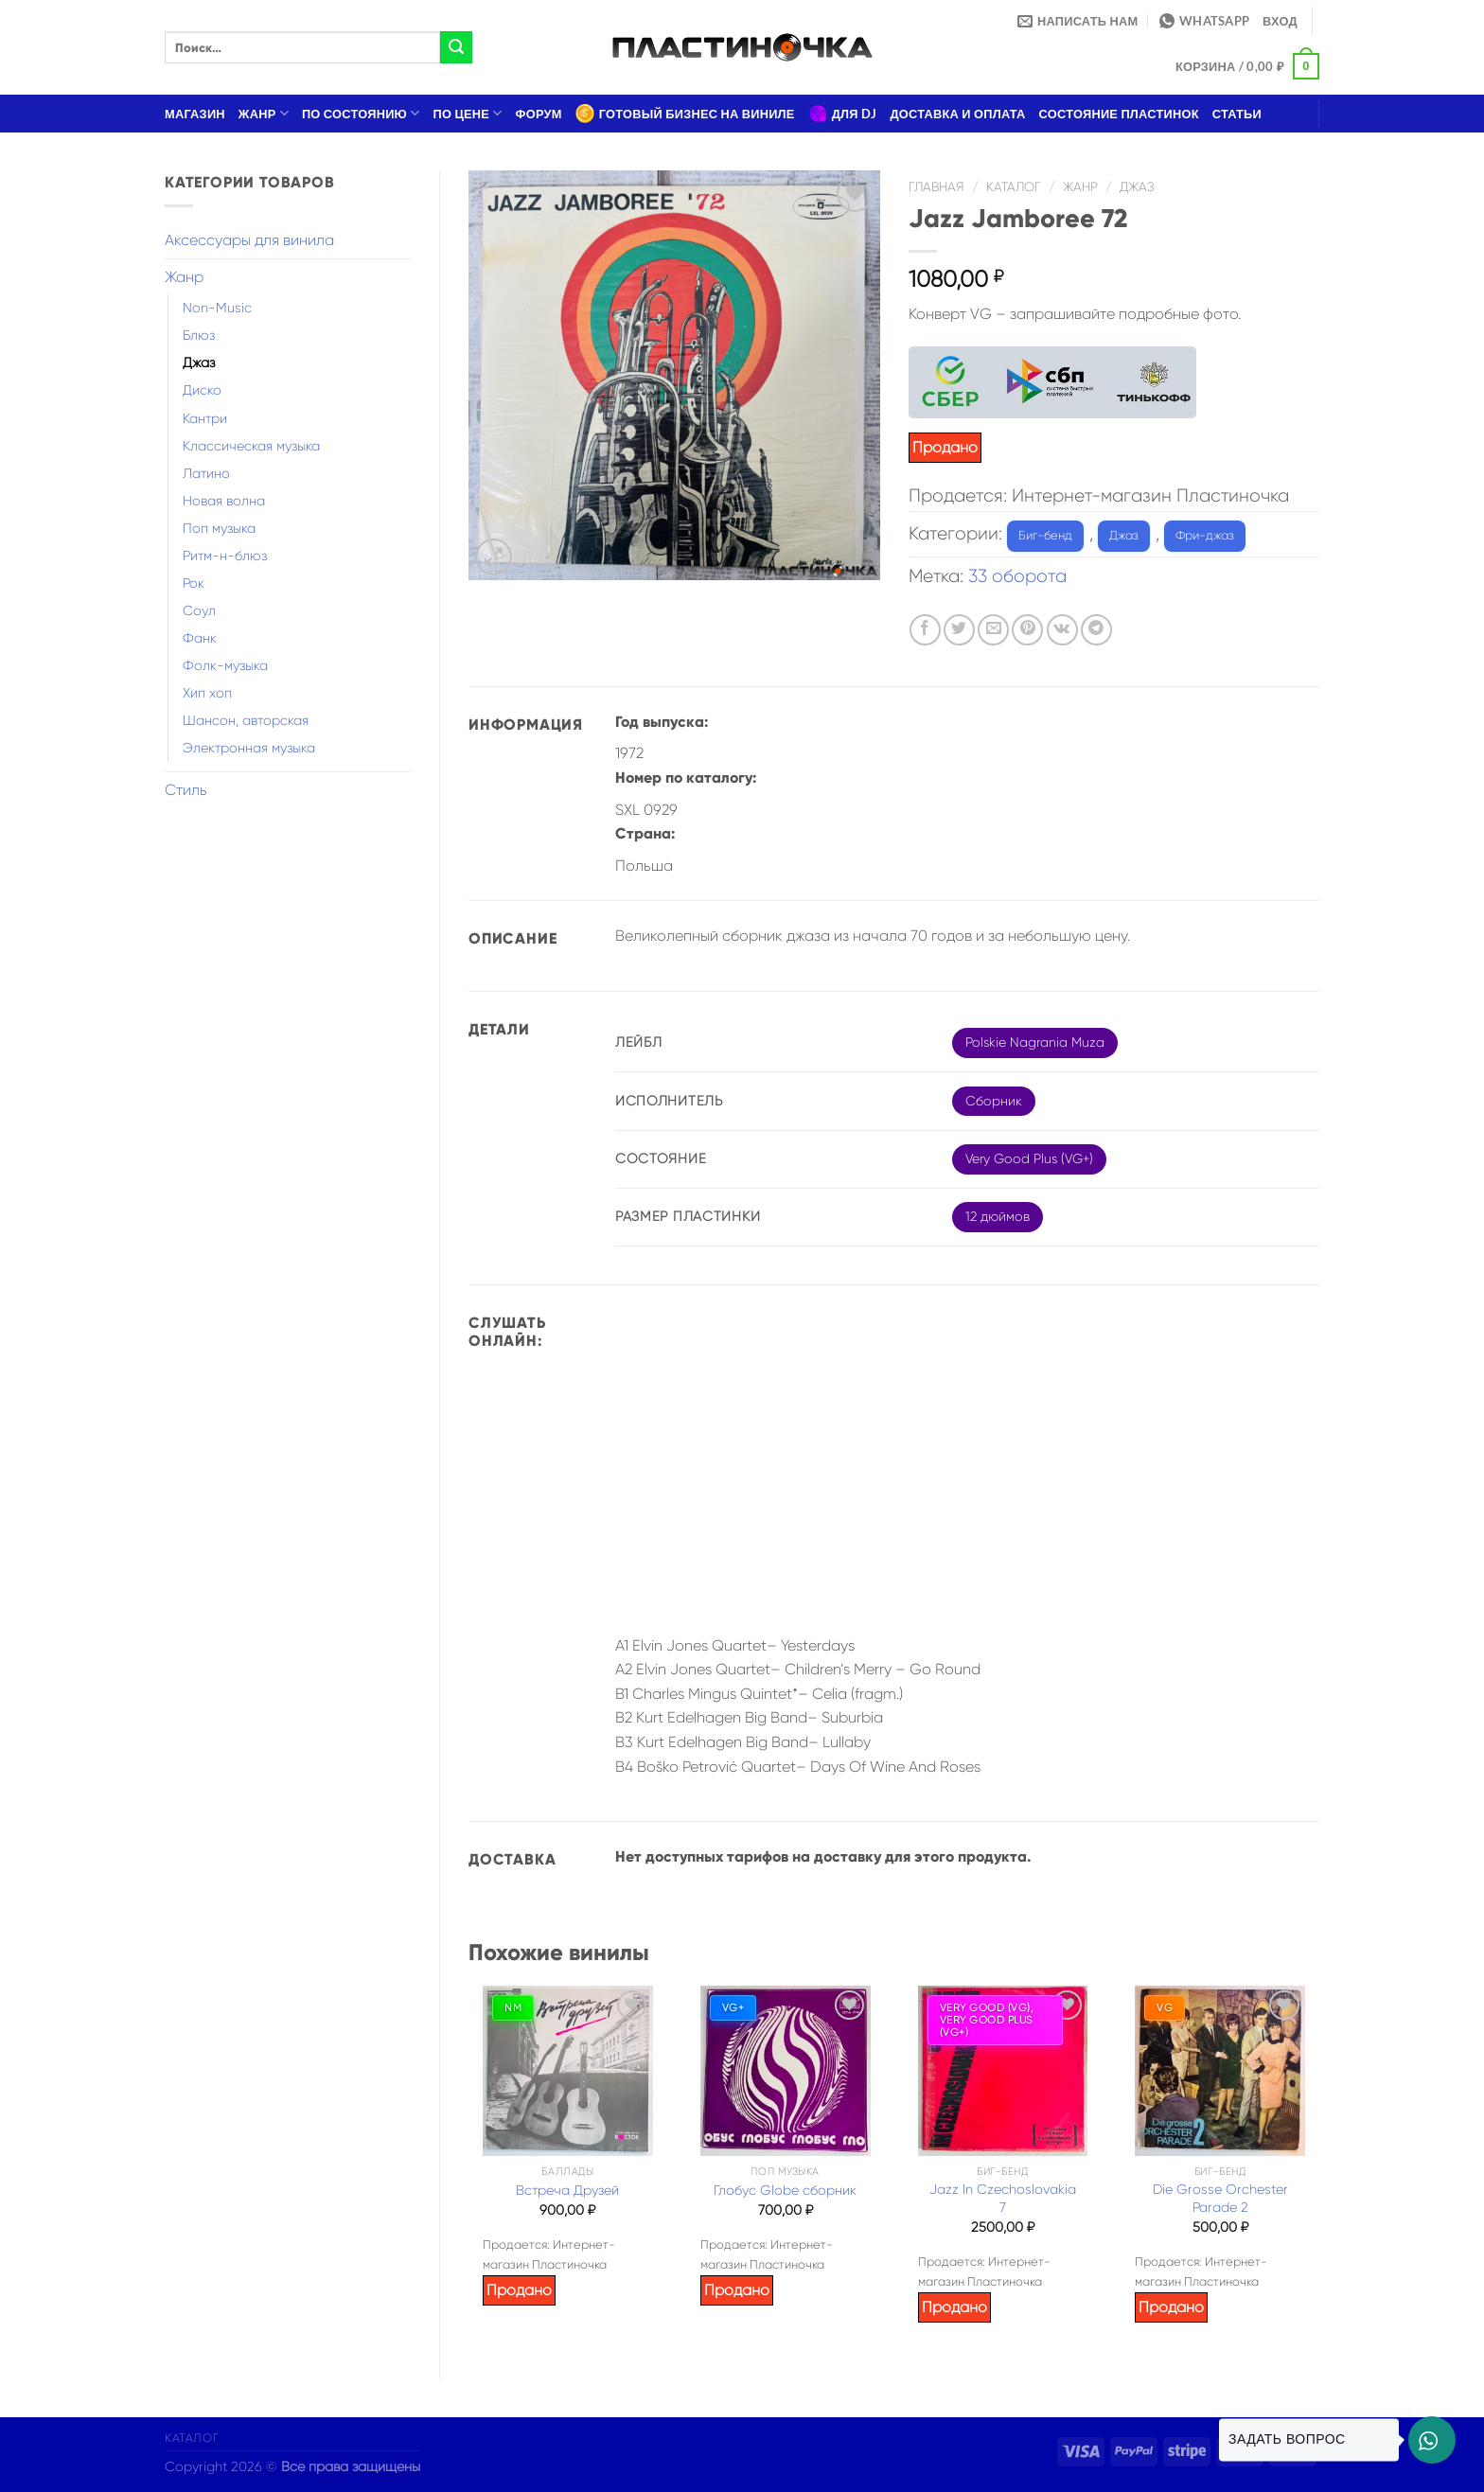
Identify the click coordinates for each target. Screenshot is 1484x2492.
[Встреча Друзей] (568, 2071)
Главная (936, 187)
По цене (468, 113)
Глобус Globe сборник (785, 2190)
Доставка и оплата (957, 113)
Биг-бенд (1045, 535)
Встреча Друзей (567, 2190)
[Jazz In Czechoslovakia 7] (1003, 2071)
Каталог (1013, 187)
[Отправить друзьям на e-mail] (993, 629)
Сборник (993, 1100)
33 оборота (1017, 576)
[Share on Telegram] (1096, 629)
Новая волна (224, 500)
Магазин (195, 113)
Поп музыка (219, 528)
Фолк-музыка (225, 665)
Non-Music (217, 307)
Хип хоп (207, 692)
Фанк (200, 637)
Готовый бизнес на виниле (685, 113)
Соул (199, 610)
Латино (206, 473)
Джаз (199, 362)
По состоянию (361, 113)
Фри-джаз (1204, 535)
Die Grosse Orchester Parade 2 (1220, 2198)
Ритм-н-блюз (225, 555)
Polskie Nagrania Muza (1034, 1042)
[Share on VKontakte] (1062, 629)
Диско (202, 390)
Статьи (1237, 113)
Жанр (263, 113)
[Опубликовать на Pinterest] (1027, 629)
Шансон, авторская (246, 720)
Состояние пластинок (1119, 113)
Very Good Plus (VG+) (1029, 1158)
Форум (539, 113)
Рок (193, 583)
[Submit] (456, 47)
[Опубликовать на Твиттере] (959, 629)
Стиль (186, 790)
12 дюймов (997, 1216)
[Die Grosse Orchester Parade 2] (1220, 2071)
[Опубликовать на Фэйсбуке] (925, 629)
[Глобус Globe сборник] (785, 2071)
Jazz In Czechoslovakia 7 (1002, 2198)
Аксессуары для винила (249, 240)
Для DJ (842, 113)
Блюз (199, 335)
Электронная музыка (249, 747)
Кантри (205, 418)
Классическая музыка (251, 445)
